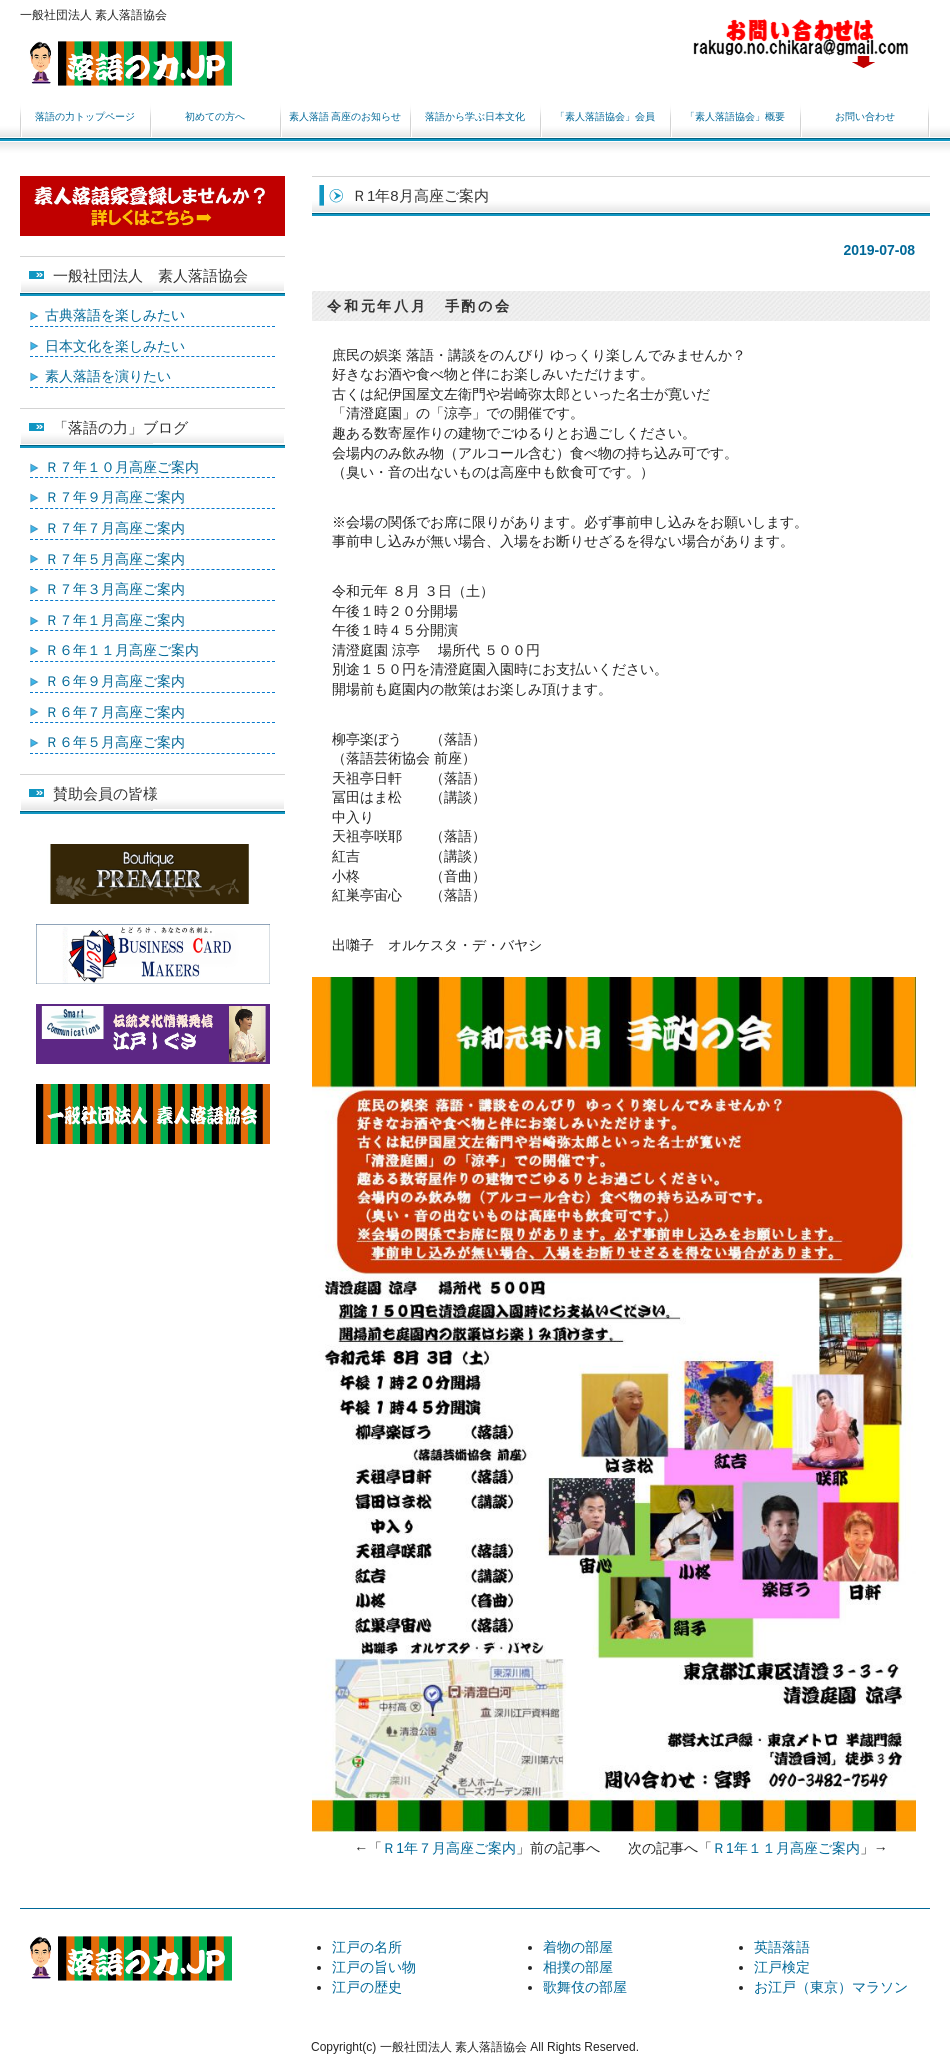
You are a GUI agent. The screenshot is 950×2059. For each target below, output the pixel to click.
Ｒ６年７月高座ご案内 (115, 712)
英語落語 (782, 1947)
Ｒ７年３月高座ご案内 (115, 589)
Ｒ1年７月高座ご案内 (449, 1848)
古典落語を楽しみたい (115, 315)
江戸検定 (782, 1967)
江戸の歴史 (367, 1987)
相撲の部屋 (578, 1967)
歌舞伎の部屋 (585, 1987)
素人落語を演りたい (108, 376)
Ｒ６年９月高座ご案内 (115, 681)
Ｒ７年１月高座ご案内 (115, 620)
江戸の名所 (367, 1947)
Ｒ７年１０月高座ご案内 (122, 467)
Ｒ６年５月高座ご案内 (115, 742)
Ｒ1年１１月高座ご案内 (786, 1848)
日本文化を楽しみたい (115, 346)
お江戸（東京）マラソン (831, 1987)
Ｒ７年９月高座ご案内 (115, 497)
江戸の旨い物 (374, 1967)
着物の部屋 (578, 1947)
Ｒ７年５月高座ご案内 (115, 559)
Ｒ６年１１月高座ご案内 (122, 650)
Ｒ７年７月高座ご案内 (115, 528)
